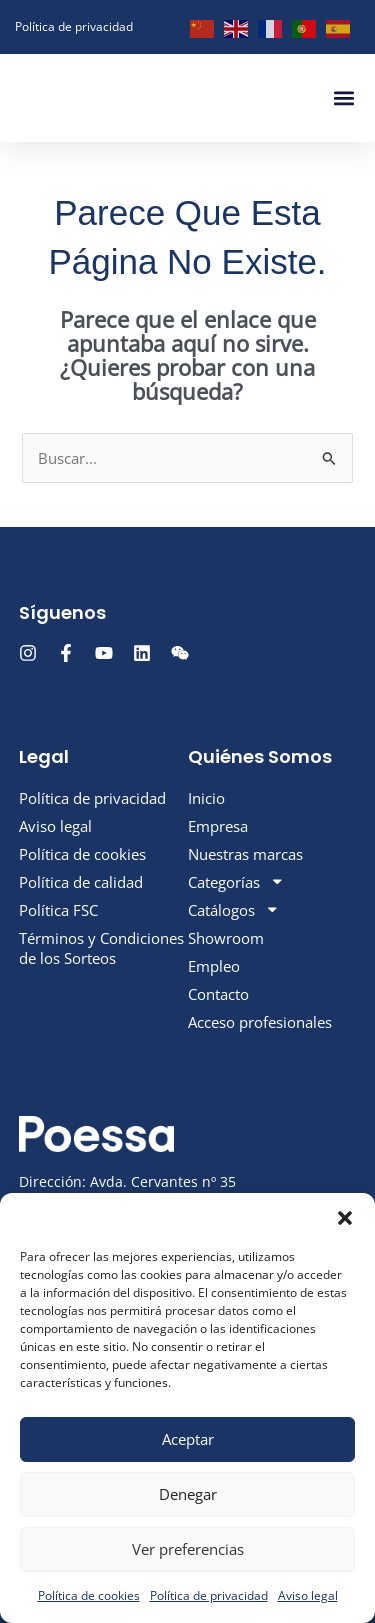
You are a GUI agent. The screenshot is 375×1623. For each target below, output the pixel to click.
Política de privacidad (209, 1595)
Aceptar (188, 1439)
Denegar (188, 1494)
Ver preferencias (188, 1549)
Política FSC (58, 907)
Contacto (218, 991)
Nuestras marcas (245, 851)
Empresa (218, 823)
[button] (345, 1218)
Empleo (214, 963)
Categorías (236, 879)
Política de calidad (81, 879)
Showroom (226, 935)
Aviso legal (308, 1595)
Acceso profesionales (260, 1019)
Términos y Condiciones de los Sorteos (101, 945)
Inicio (206, 795)
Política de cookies (89, 1595)
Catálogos (234, 907)
